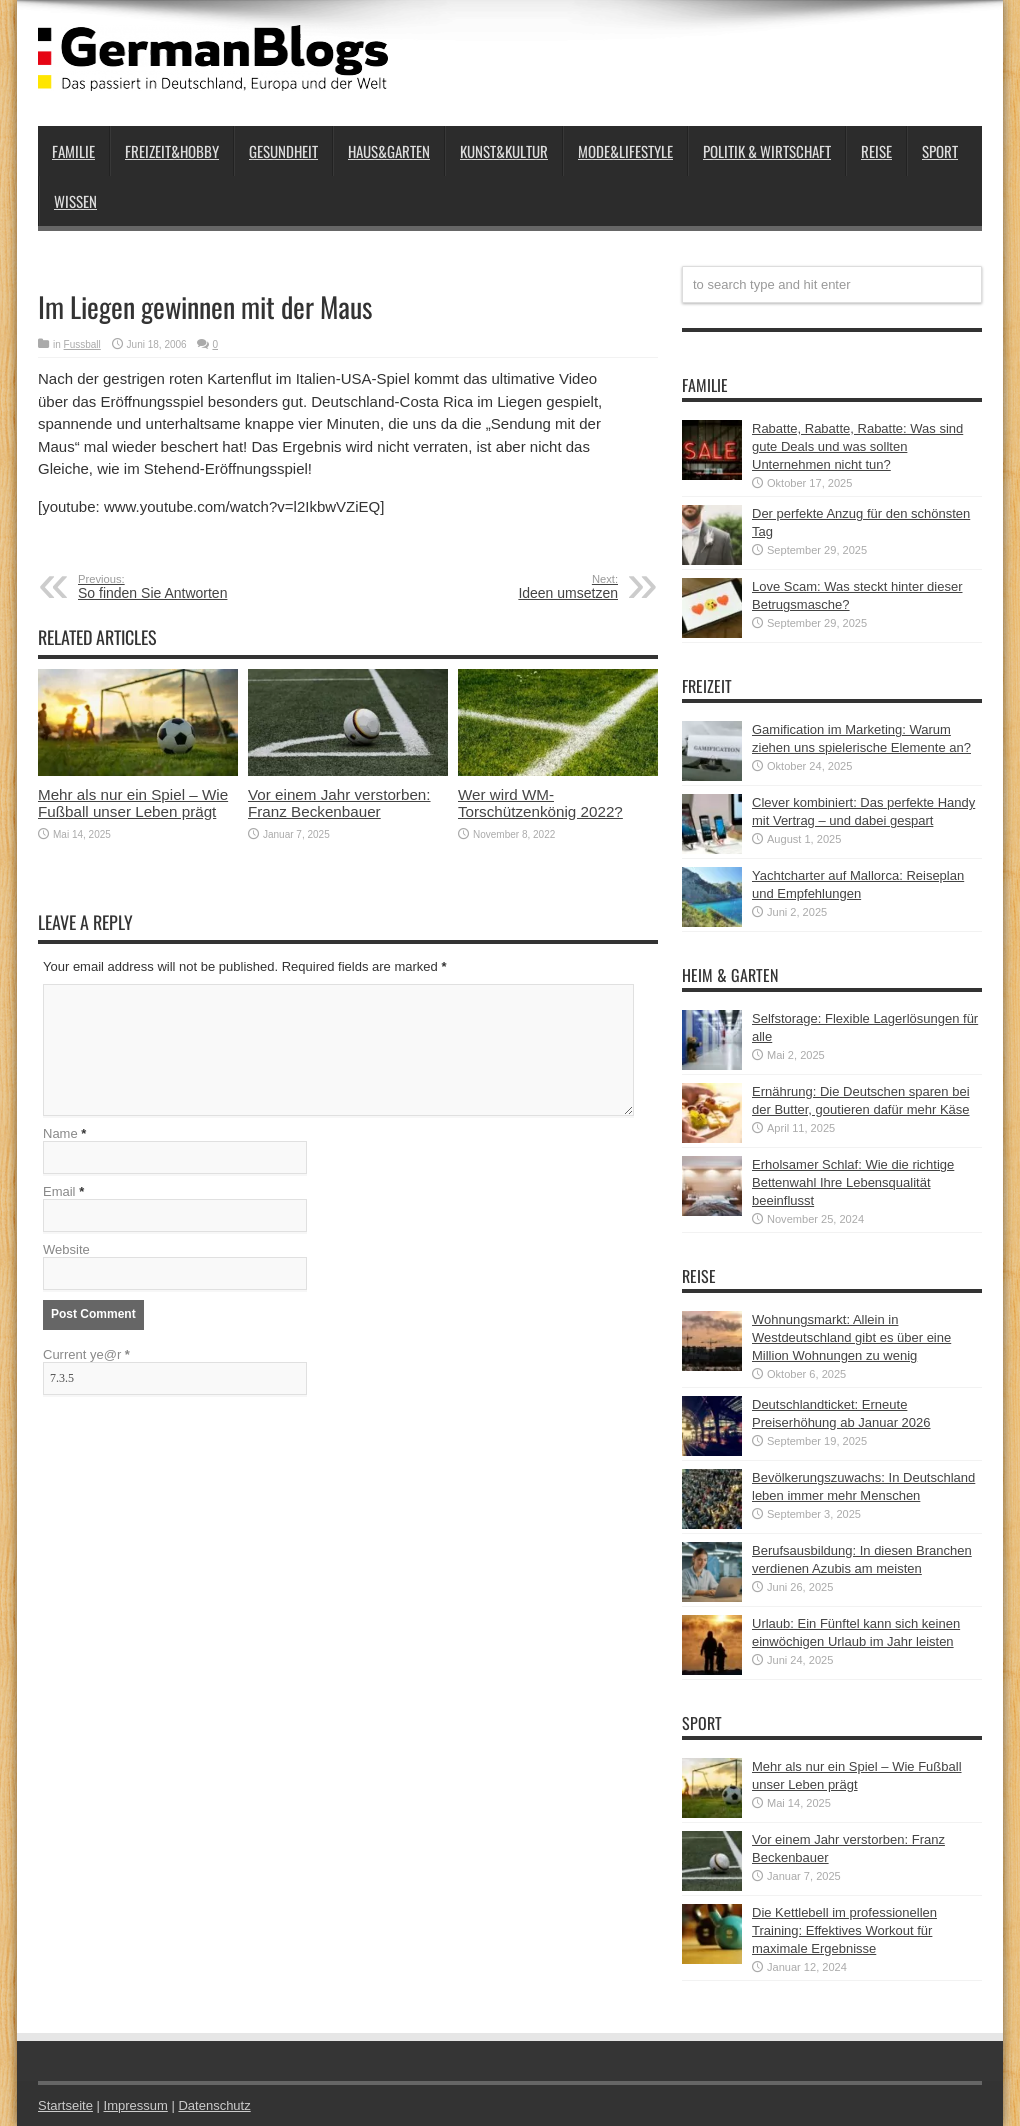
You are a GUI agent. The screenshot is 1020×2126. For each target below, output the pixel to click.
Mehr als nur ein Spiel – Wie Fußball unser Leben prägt (133, 803)
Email (59, 1191)
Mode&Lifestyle (625, 151)
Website (66, 1249)
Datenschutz (214, 2105)
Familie (73, 151)
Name (60, 1133)
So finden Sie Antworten (200, 587)
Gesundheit (283, 151)
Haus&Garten (389, 151)
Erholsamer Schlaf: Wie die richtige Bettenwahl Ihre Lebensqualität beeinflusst (853, 1182)
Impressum (136, 2105)
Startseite (65, 2105)
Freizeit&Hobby (172, 151)
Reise (876, 151)
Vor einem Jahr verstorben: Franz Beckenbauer (339, 803)
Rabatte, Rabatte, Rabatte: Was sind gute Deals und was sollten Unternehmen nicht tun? (857, 446)
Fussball (82, 344)
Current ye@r (86, 1354)
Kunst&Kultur (504, 151)
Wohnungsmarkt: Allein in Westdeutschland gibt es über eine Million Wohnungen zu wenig (851, 1337)
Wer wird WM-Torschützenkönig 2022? (540, 803)
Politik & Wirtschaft (767, 151)
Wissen (75, 201)
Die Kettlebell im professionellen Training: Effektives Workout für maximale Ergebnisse (844, 1930)
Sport (940, 151)
